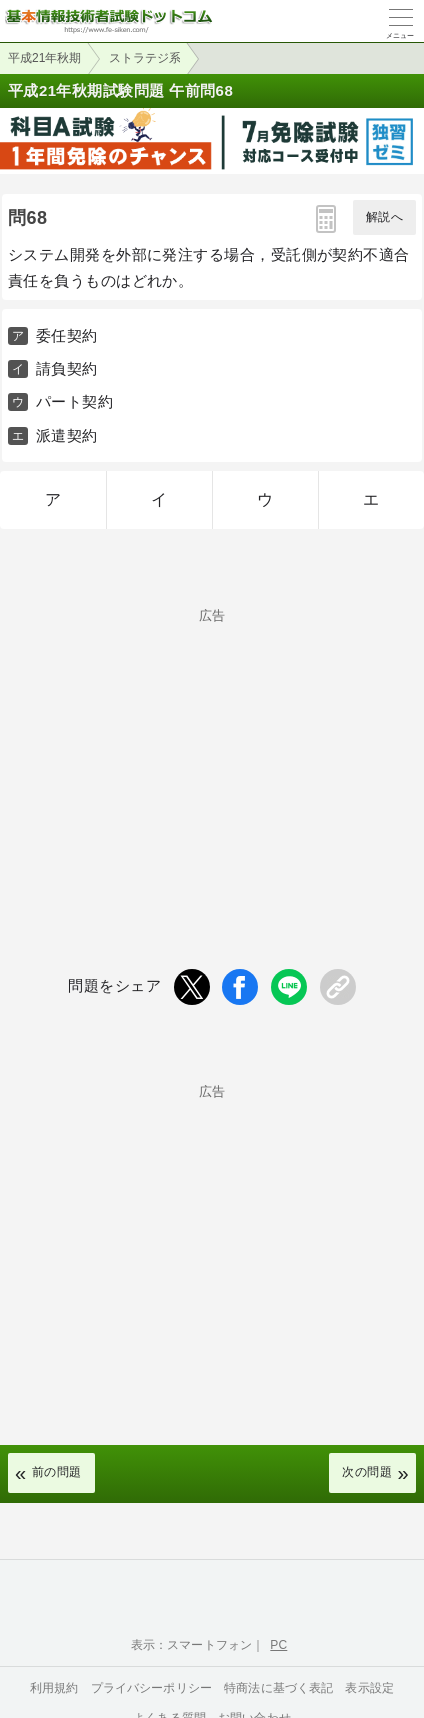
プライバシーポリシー (152, 1688)
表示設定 (369, 1688)
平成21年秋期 (44, 58)
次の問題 (367, 1472)
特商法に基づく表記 (278, 1688)
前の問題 (57, 1472)
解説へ (384, 217)
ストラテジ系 (145, 58)
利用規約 (54, 1688)
